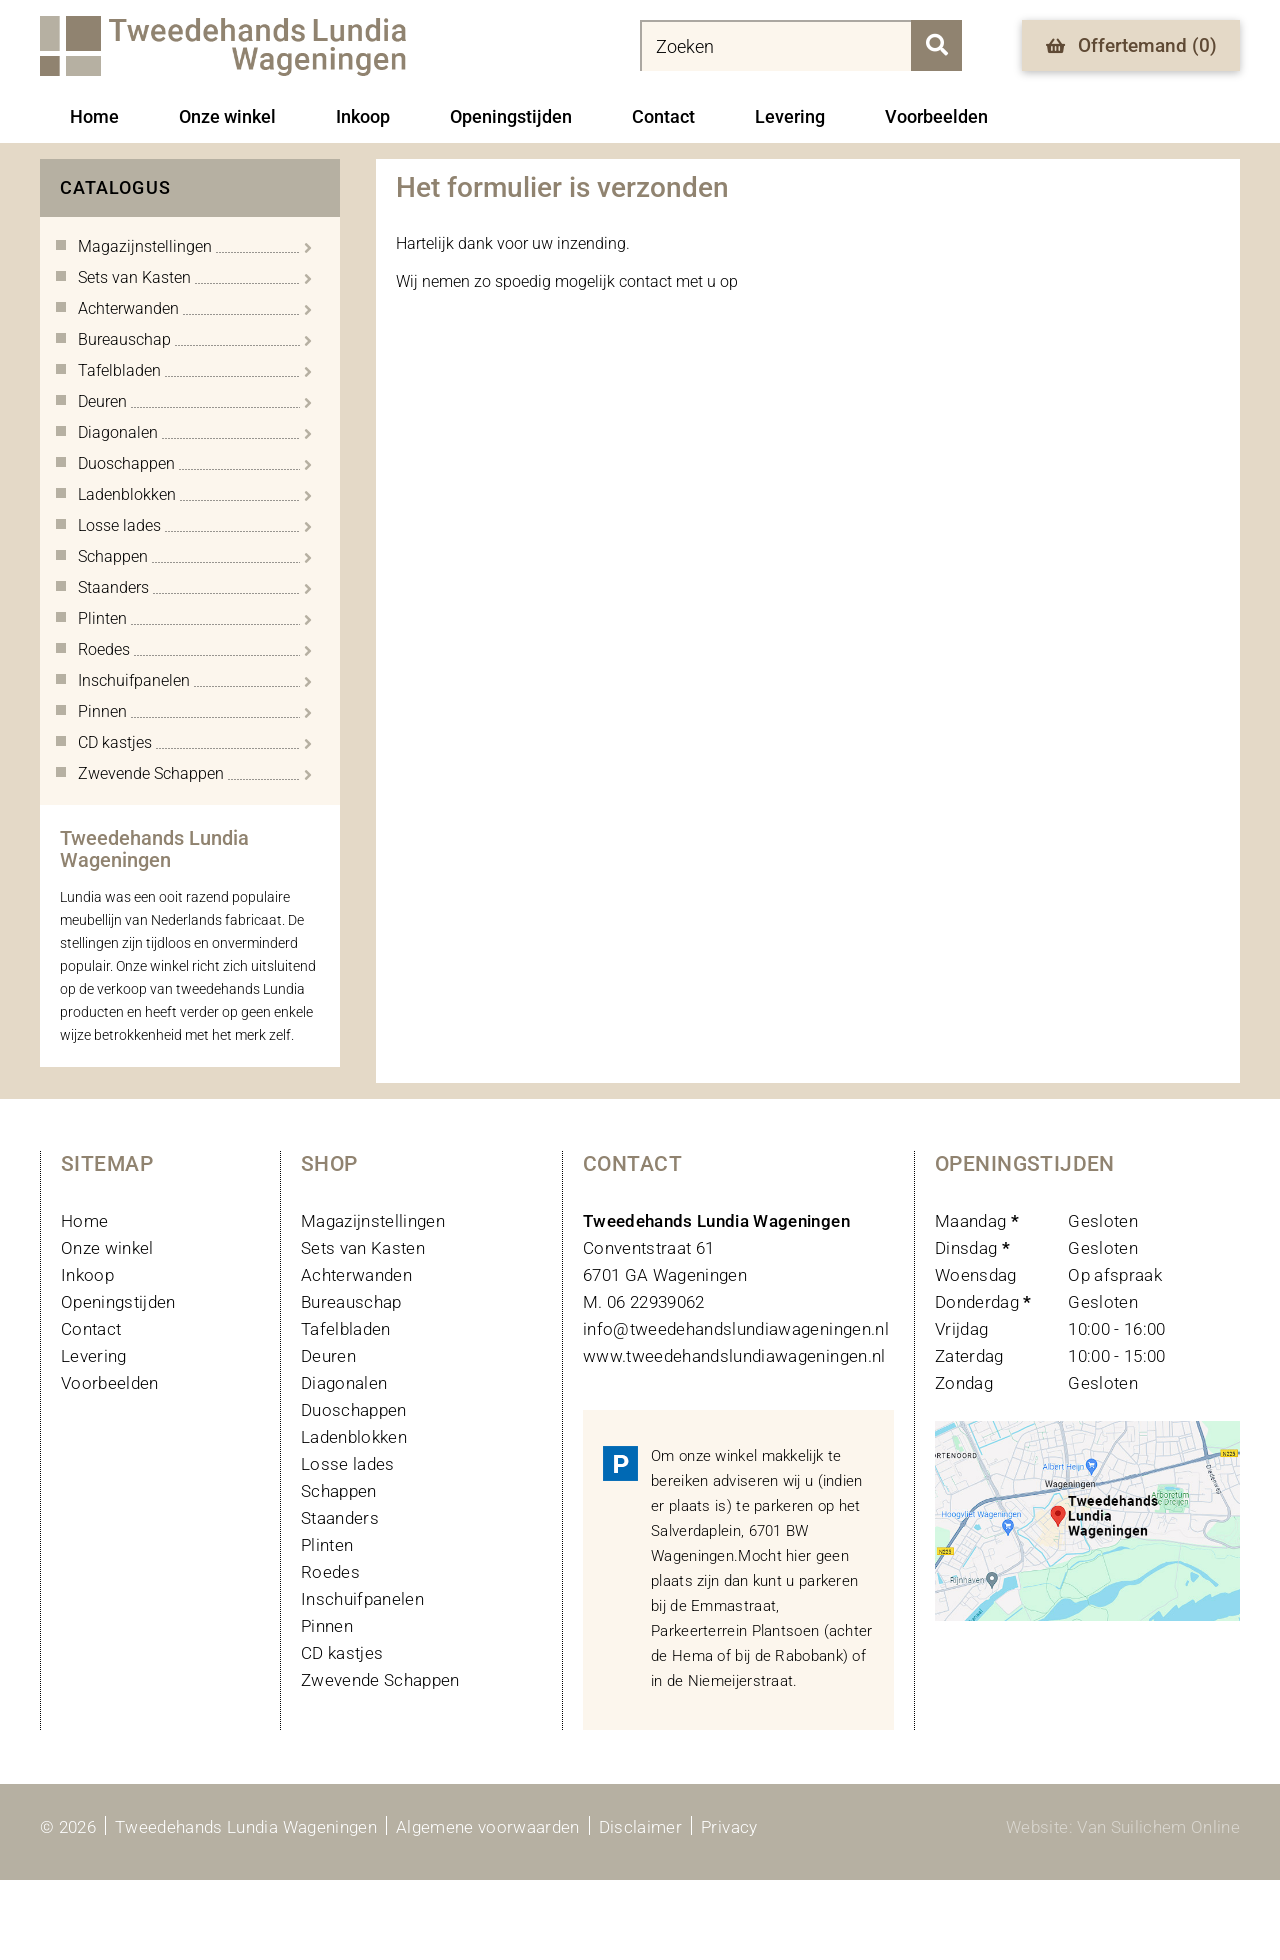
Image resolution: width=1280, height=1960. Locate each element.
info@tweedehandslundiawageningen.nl (736, 1329)
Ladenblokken (354, 1437)
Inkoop (363, 116)
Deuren (328, 1356)
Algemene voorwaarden (488, 1827)
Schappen (339, 1491)
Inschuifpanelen (362, 1599)
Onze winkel (227, 116)
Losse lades (348, 1464)
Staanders (340, 1518)
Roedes (330, 1572)
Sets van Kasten (363, 1248)
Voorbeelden (936, 116)
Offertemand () (1131, 45)
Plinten (327, 1545)
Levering (790, 116)
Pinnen (327, 1626)
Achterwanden (356, 1275)
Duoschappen (354, 1410)
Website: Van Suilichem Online (1123, 1827)
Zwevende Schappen (380, 1680)
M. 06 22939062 (644, 1302)
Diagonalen (344, 1383)
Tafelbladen (346, 1329)
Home (94, 116)
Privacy (729, 1827)
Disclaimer (640, 1827)
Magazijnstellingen (373, 1221)
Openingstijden (511, 116)
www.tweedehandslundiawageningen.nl (734, 1356)
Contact (663, 116)
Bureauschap (351, 1302)
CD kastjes (342, 1653)
